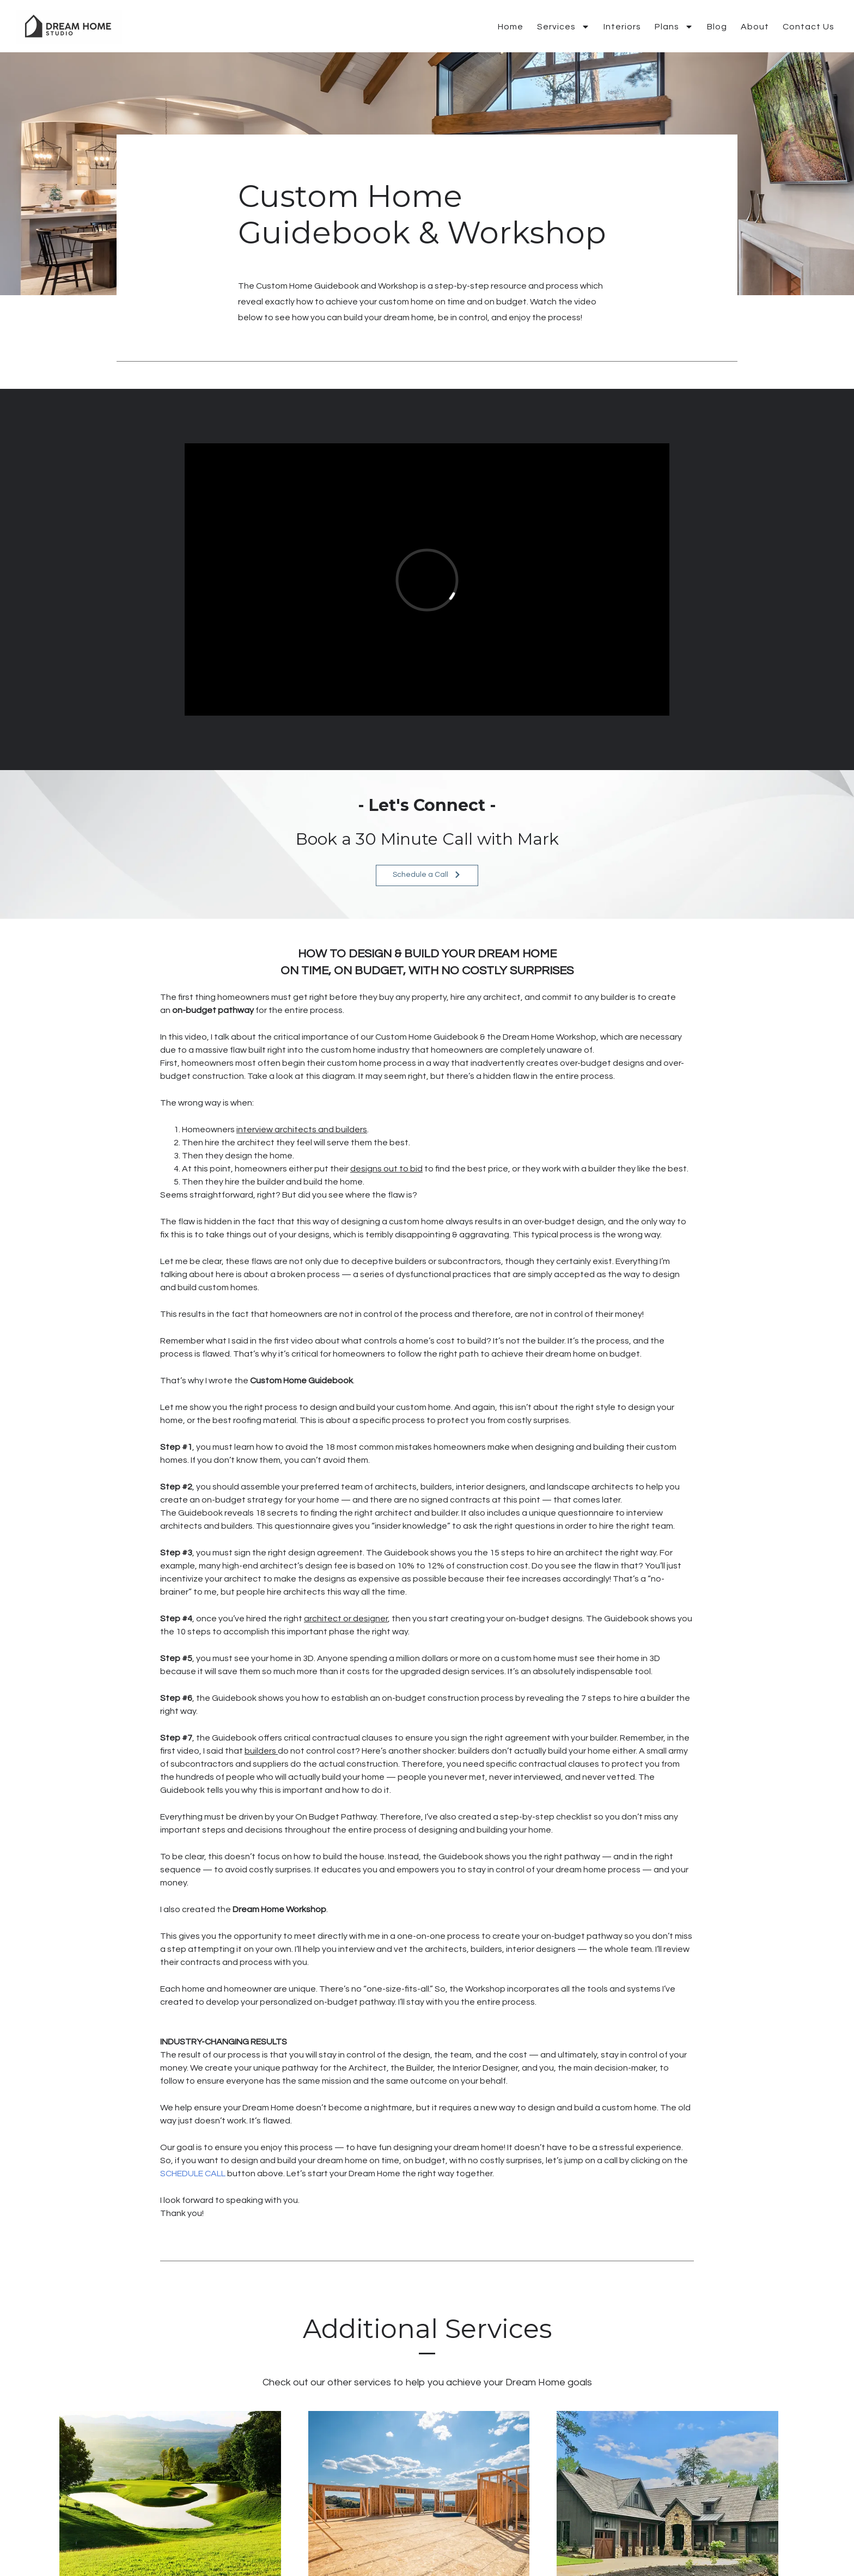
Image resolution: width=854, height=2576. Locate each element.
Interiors (622, 26)
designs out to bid (386, 1168)
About (755, 26)
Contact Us (808, 26)
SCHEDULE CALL (192, 2173)
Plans (674, 26)
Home (510, 26)
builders (261, 1751)
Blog (717, 26)
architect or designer (346, 1618)
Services (563, 26)
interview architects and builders (301, 1129)
